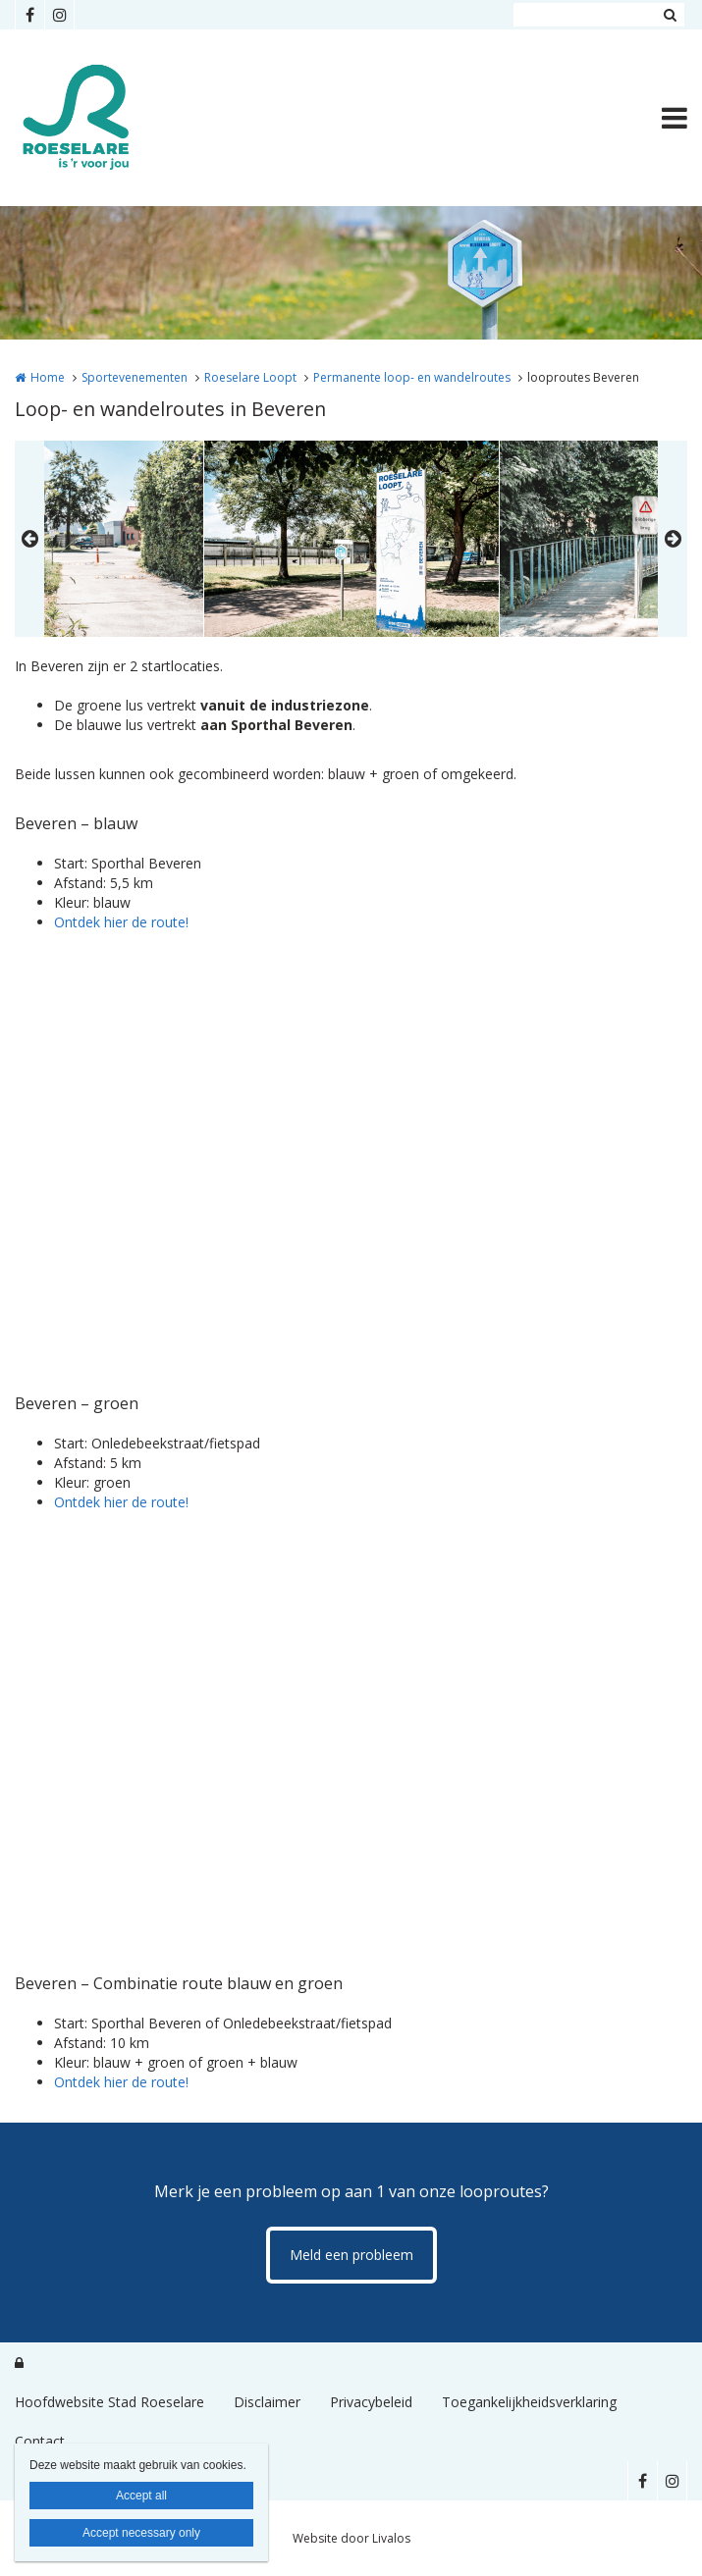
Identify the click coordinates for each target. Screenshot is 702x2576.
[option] (351, 539)
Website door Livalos (351, 2538)
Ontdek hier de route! (121, 922)
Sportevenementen (134, 377)
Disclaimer (267, 2401)
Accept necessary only (141, 2533)
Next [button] (672, 539)
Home (47, 377)
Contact (40, 2441)
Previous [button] (29, 539)
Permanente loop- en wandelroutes (412, 377)
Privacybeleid (371, 2401)
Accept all (141, 2495)
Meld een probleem (351, 2254)
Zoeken (669, 14)
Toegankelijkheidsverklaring (529, 2401)
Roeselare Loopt (250, 377)
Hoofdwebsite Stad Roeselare (109, 2401)
